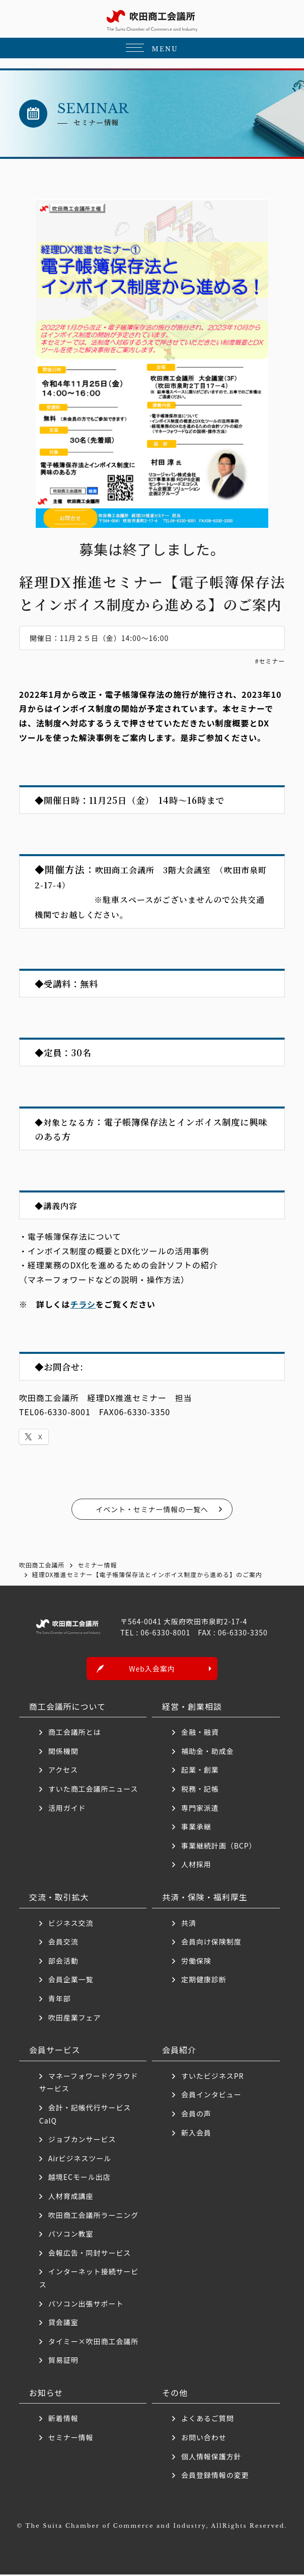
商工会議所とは (74, 1733)
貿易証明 (63, 2361)
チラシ (83, 1304)
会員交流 (63, 1943)
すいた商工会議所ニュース (93, 1790)
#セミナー (270, 661)
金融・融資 (200, 1733)
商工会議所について (67, 1707)
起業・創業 (200, 1771)
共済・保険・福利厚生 (205, 1898)
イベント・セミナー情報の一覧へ (152, 1509)
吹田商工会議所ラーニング (93, 2216)
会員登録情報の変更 (215, 2476)
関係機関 (63, 1752)
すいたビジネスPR (212, 2077)
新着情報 (63, 2420)
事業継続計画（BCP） (219, 1847)
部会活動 (63, 1962)
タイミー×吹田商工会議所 (93, 2342)
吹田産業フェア (74, 2018)
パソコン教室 (71, 2235)
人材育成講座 (71, 2197)
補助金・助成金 (207, 1752)
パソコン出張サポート (86, 2304)
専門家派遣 (200, 1809)
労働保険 (196, 1962)
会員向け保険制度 (211, 1943)
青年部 (59, 2000)
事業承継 (196, 1828)
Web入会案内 (152, 1670)
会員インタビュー (211, 2096)
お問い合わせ (203, 2439)
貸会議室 (63, 2324)
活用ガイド (67, 1809)
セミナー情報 (71, 2439)
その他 (175, 2394)
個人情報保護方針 (211, 2457)
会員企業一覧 (74, 1981)
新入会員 (196, 2134)
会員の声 (196, 2115)
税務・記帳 (200, 1790)
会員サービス (55, 2051)
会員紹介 (179, 2051)
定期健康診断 (203, 1981)
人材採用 (196, 1866)
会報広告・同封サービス (89, 2254)
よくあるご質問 (207, 2420)
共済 (188, 1924)
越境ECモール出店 (79, 2178)
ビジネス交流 (71, 1924)
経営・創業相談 (192, 1707)
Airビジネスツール (79, 2160)
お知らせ (46, 2394)
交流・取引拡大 (59, 1898)
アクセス (63, 1771)
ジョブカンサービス (82, 2141)
